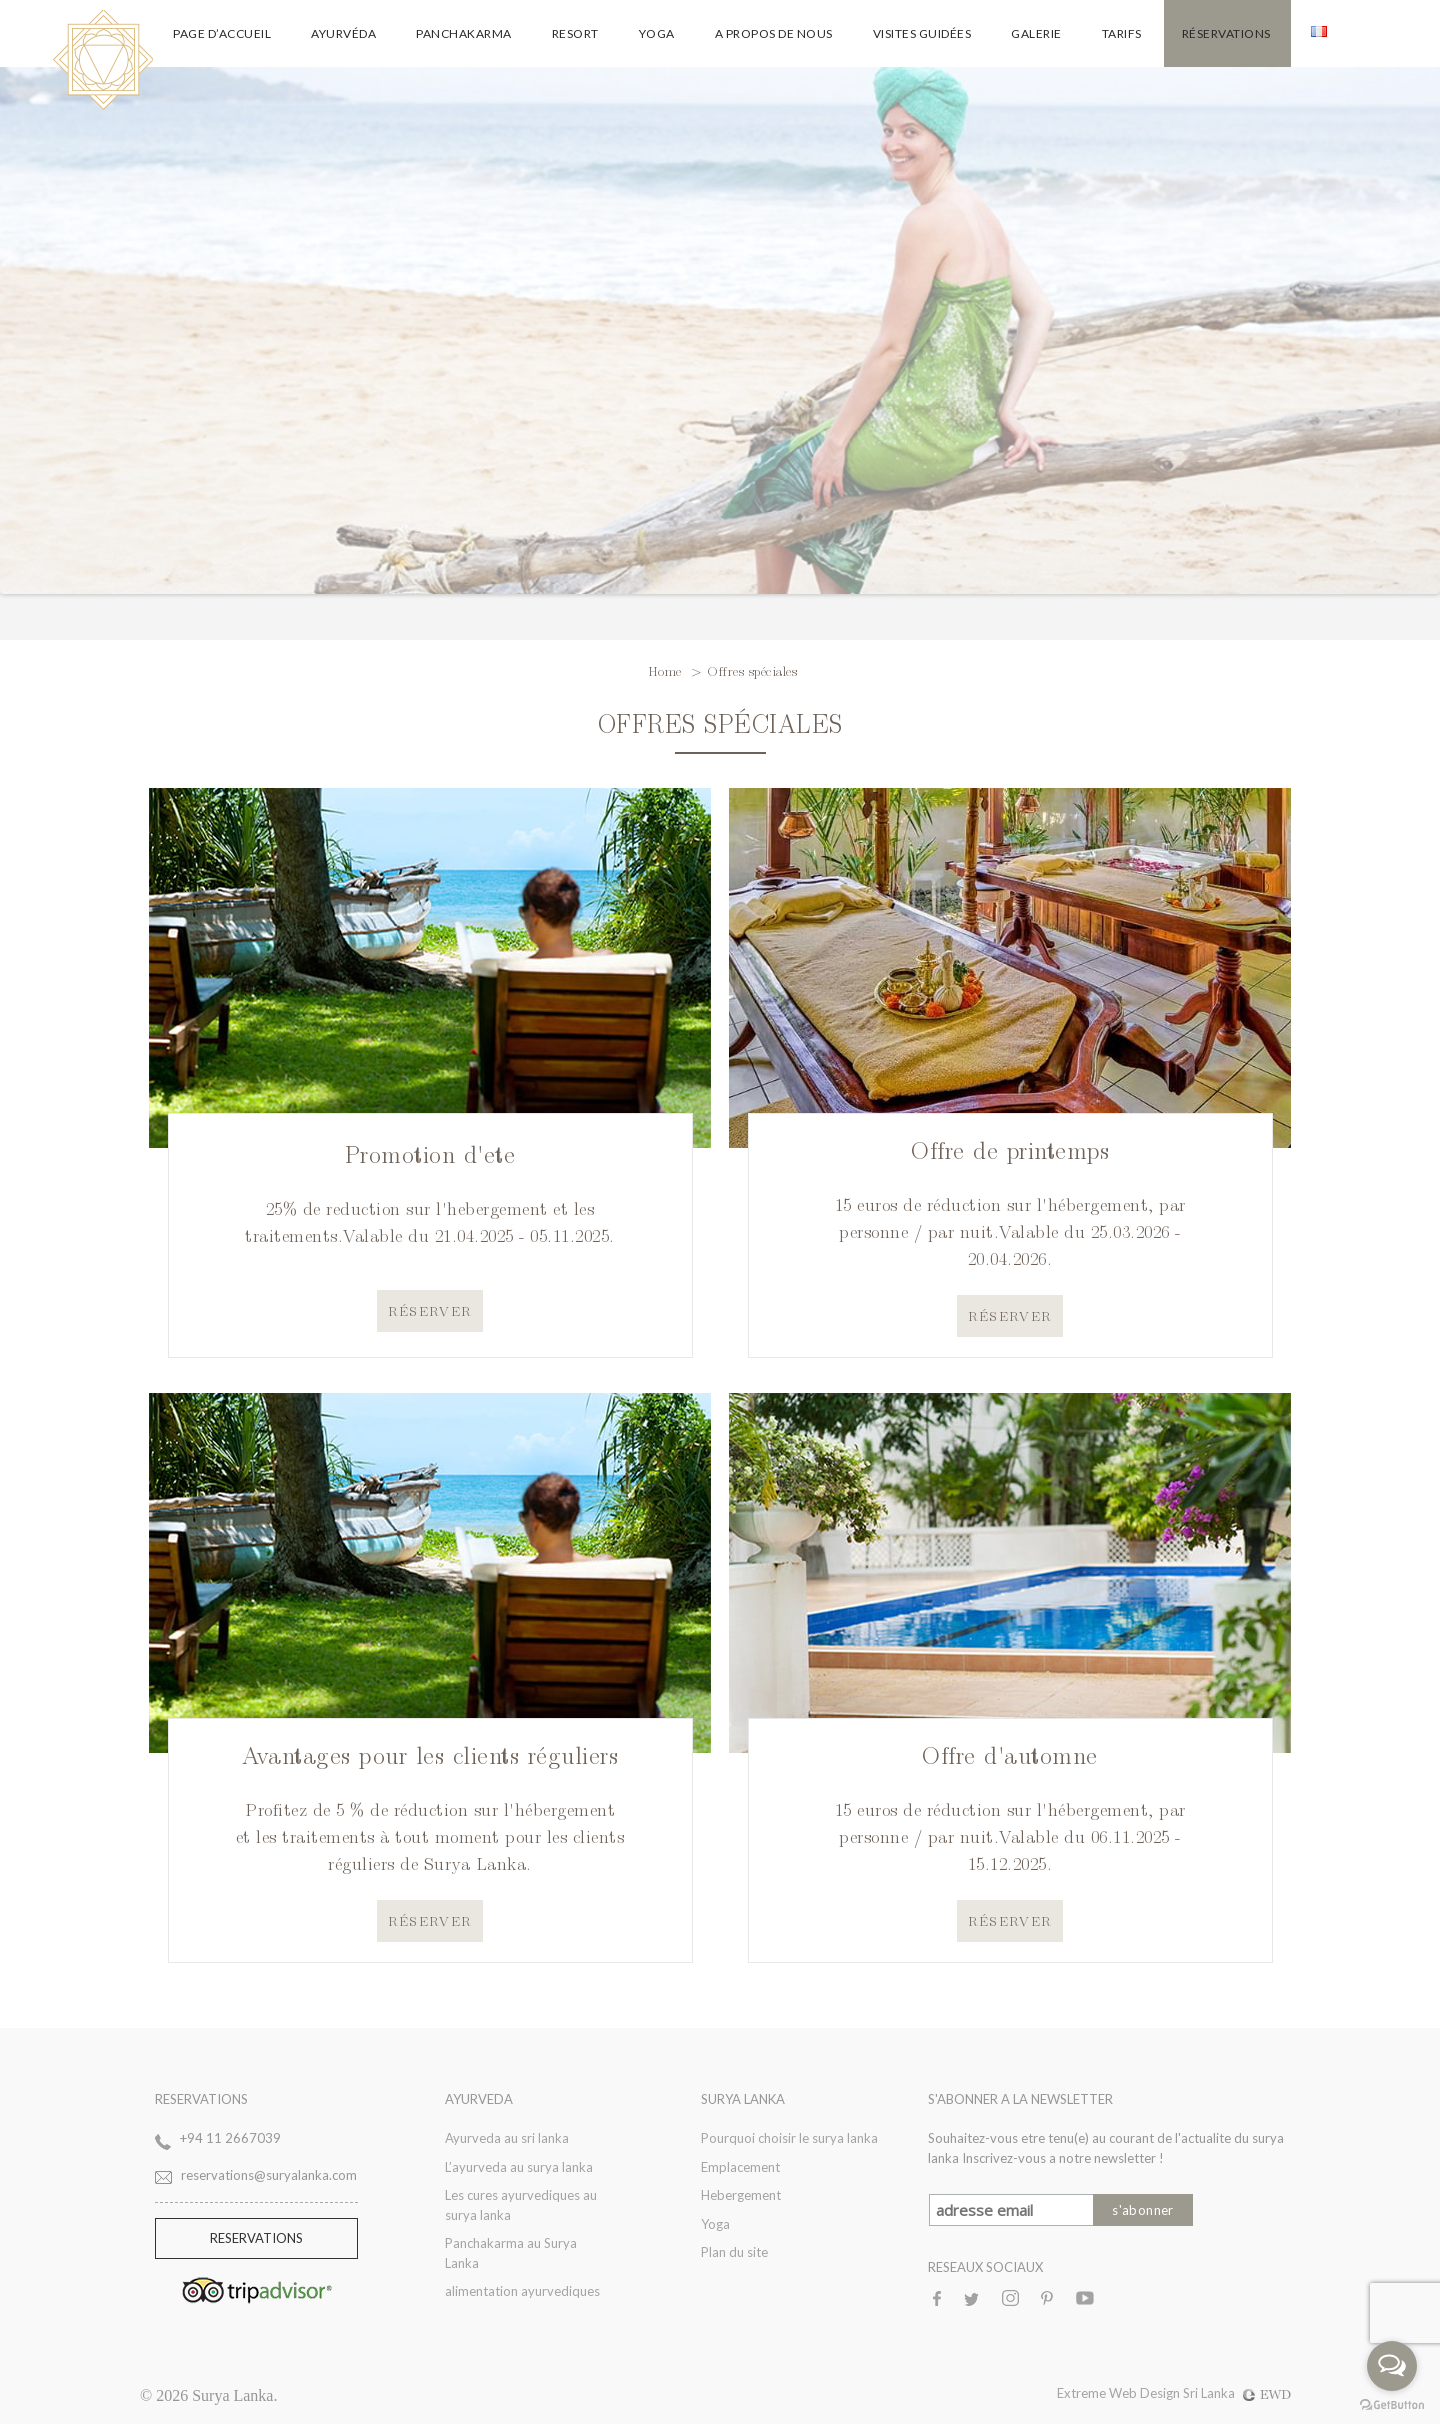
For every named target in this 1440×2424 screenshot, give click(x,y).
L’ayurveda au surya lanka (519, 2167)
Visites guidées (922, 33)
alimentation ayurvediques (522, 2291)
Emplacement (740, 2167)
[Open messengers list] (1392, 2366)
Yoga (657, 33)
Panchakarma (464, 33)
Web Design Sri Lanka (1200, 2393)
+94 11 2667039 (230, 2138)
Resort (575, 33)
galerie (1036, 33)
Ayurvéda (343, 33)
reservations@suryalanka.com (269, 2175)
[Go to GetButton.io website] (1392, 2404)
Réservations (1226, 33)
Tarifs (1122, 33)
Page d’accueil (222, 33)
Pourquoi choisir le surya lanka (789, 2138)
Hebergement (741, 2195)
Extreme (1083, 2393)
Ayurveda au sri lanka (507, 2138)
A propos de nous (774, 33)
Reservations (256, 2238)
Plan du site (734, 2252)
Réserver (430, 1310)
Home (667, 670)
